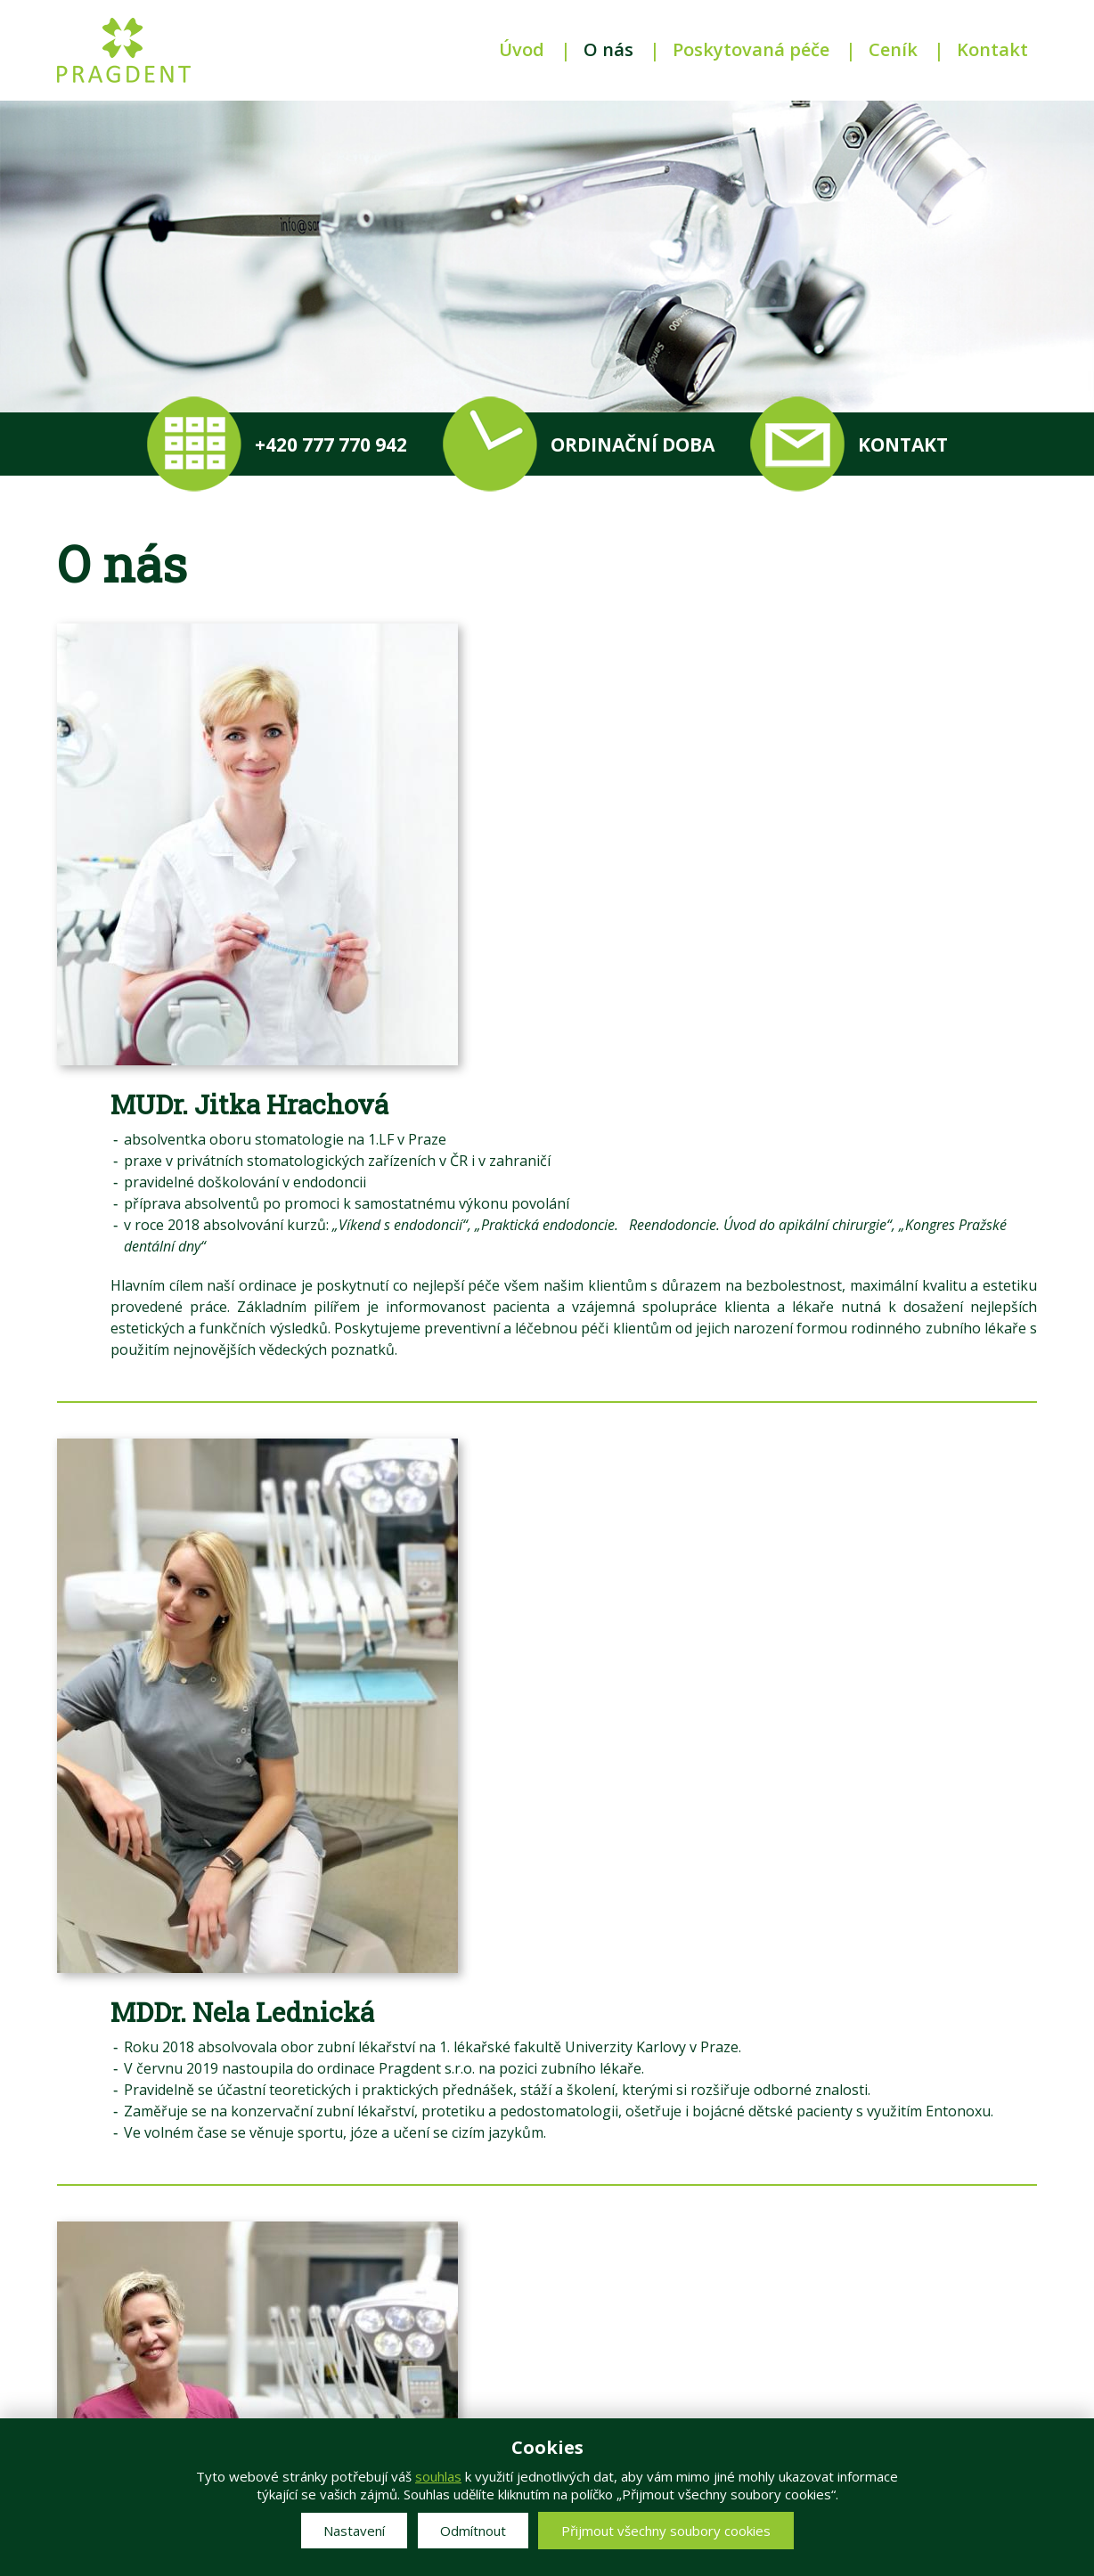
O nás (608, 49)
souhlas (438, 2476)
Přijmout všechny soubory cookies (666, 2530)
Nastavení (354, 2530)
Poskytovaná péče (751, 49)
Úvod (521, 49)
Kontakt (992, 49)
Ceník (893, 49)
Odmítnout (473, 2530)
